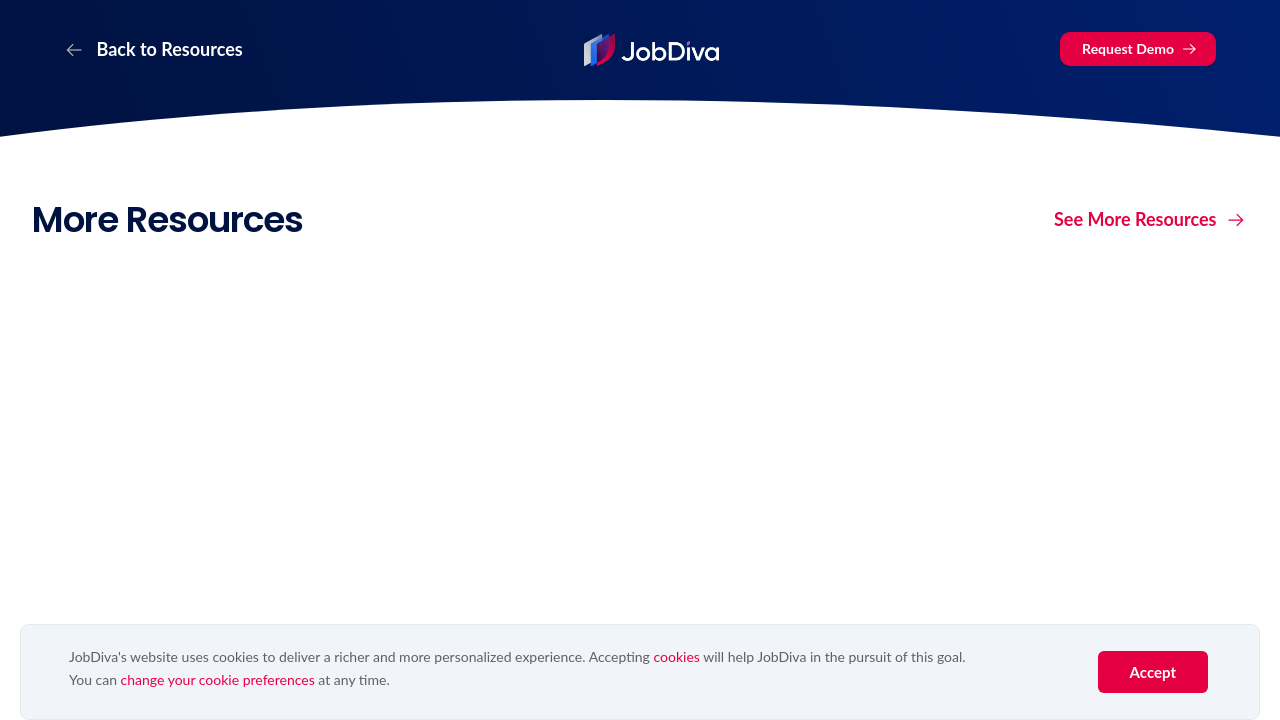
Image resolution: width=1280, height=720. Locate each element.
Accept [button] (1153, 672)
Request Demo (1140, 48)
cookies (676, 656)
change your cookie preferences (218, 679)
